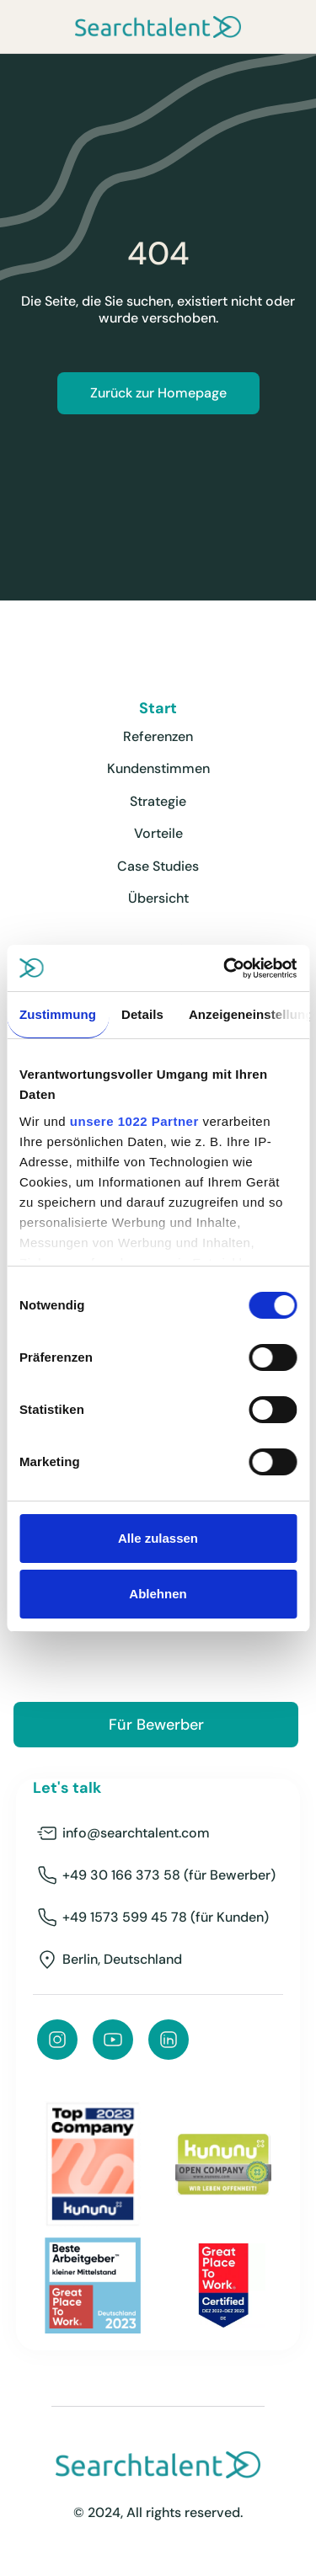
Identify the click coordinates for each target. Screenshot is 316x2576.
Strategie (158, 801)
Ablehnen (157, 1594)
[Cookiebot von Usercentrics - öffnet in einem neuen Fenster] (225, 968)
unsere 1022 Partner (134, 1121)
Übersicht (158, 898)
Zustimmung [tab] (57, 1014)
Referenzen (158, 736)
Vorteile (158, 833)
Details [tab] (142, 1014)
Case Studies (158, 866)
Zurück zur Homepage (158, 393)
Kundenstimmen (158, 768)
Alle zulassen (158, 1538)
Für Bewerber (156, 1725)
